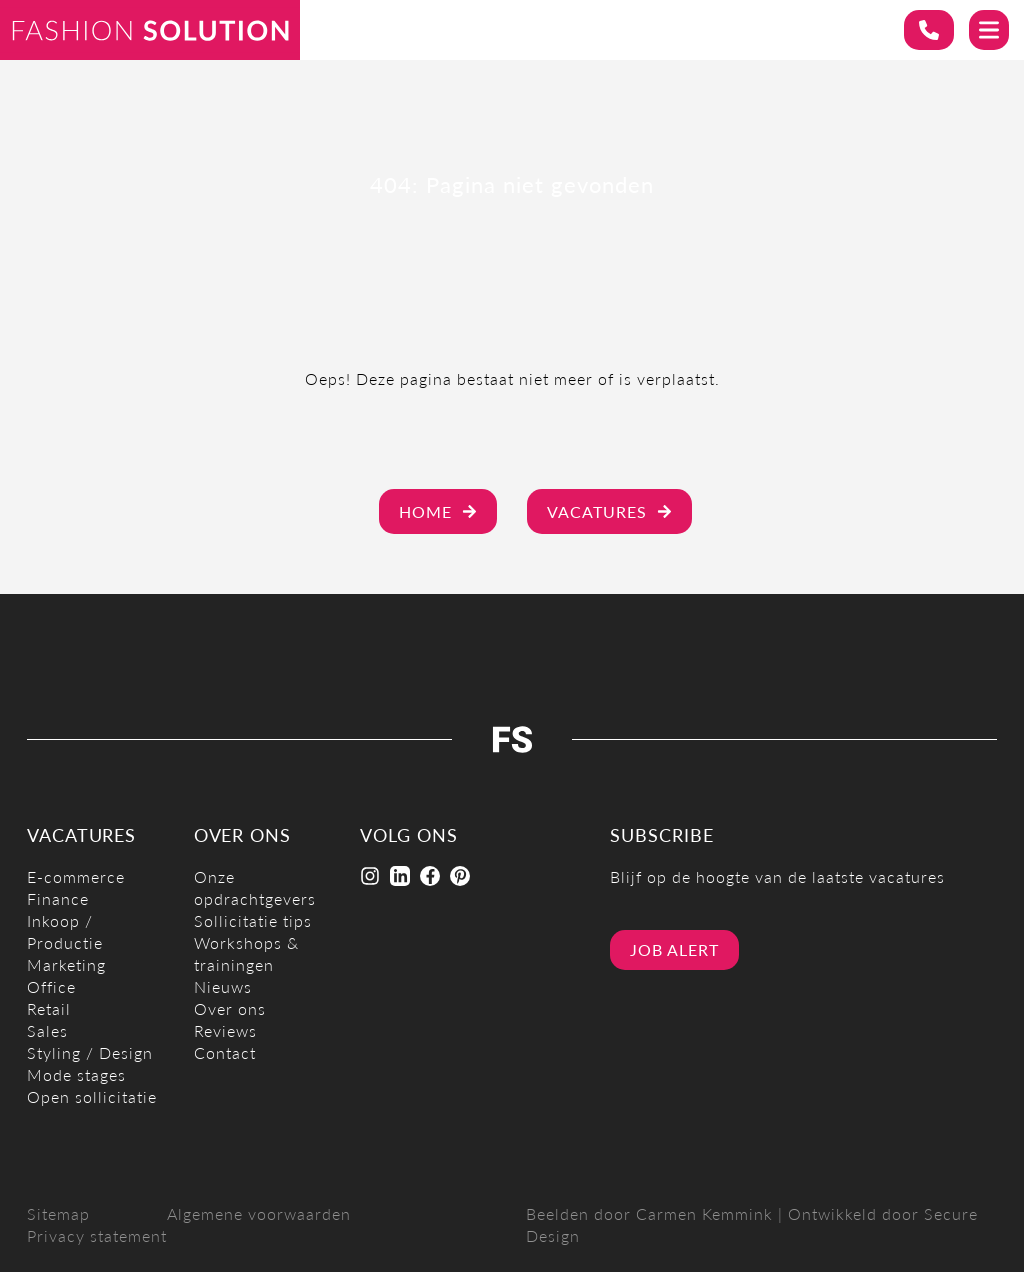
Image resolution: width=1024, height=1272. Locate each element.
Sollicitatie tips (253, 920)
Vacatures (609, 511)
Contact (225, 1052)
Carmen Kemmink (704, 1213)
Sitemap (58, 1213)
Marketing (66, 964)
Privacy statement (97, 1235)
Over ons (230, 1008)
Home (438, 511)
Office (51, 986)
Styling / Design (90, 1052)
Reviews (225, 1030)
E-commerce (76, 876)
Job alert (674, 949)
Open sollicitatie (92, 1096)
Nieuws (223, 986)
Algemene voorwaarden (259, 1213)
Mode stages (76, 1074)
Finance (58, 898)
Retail (49, 1008)
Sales (47, 1030)
